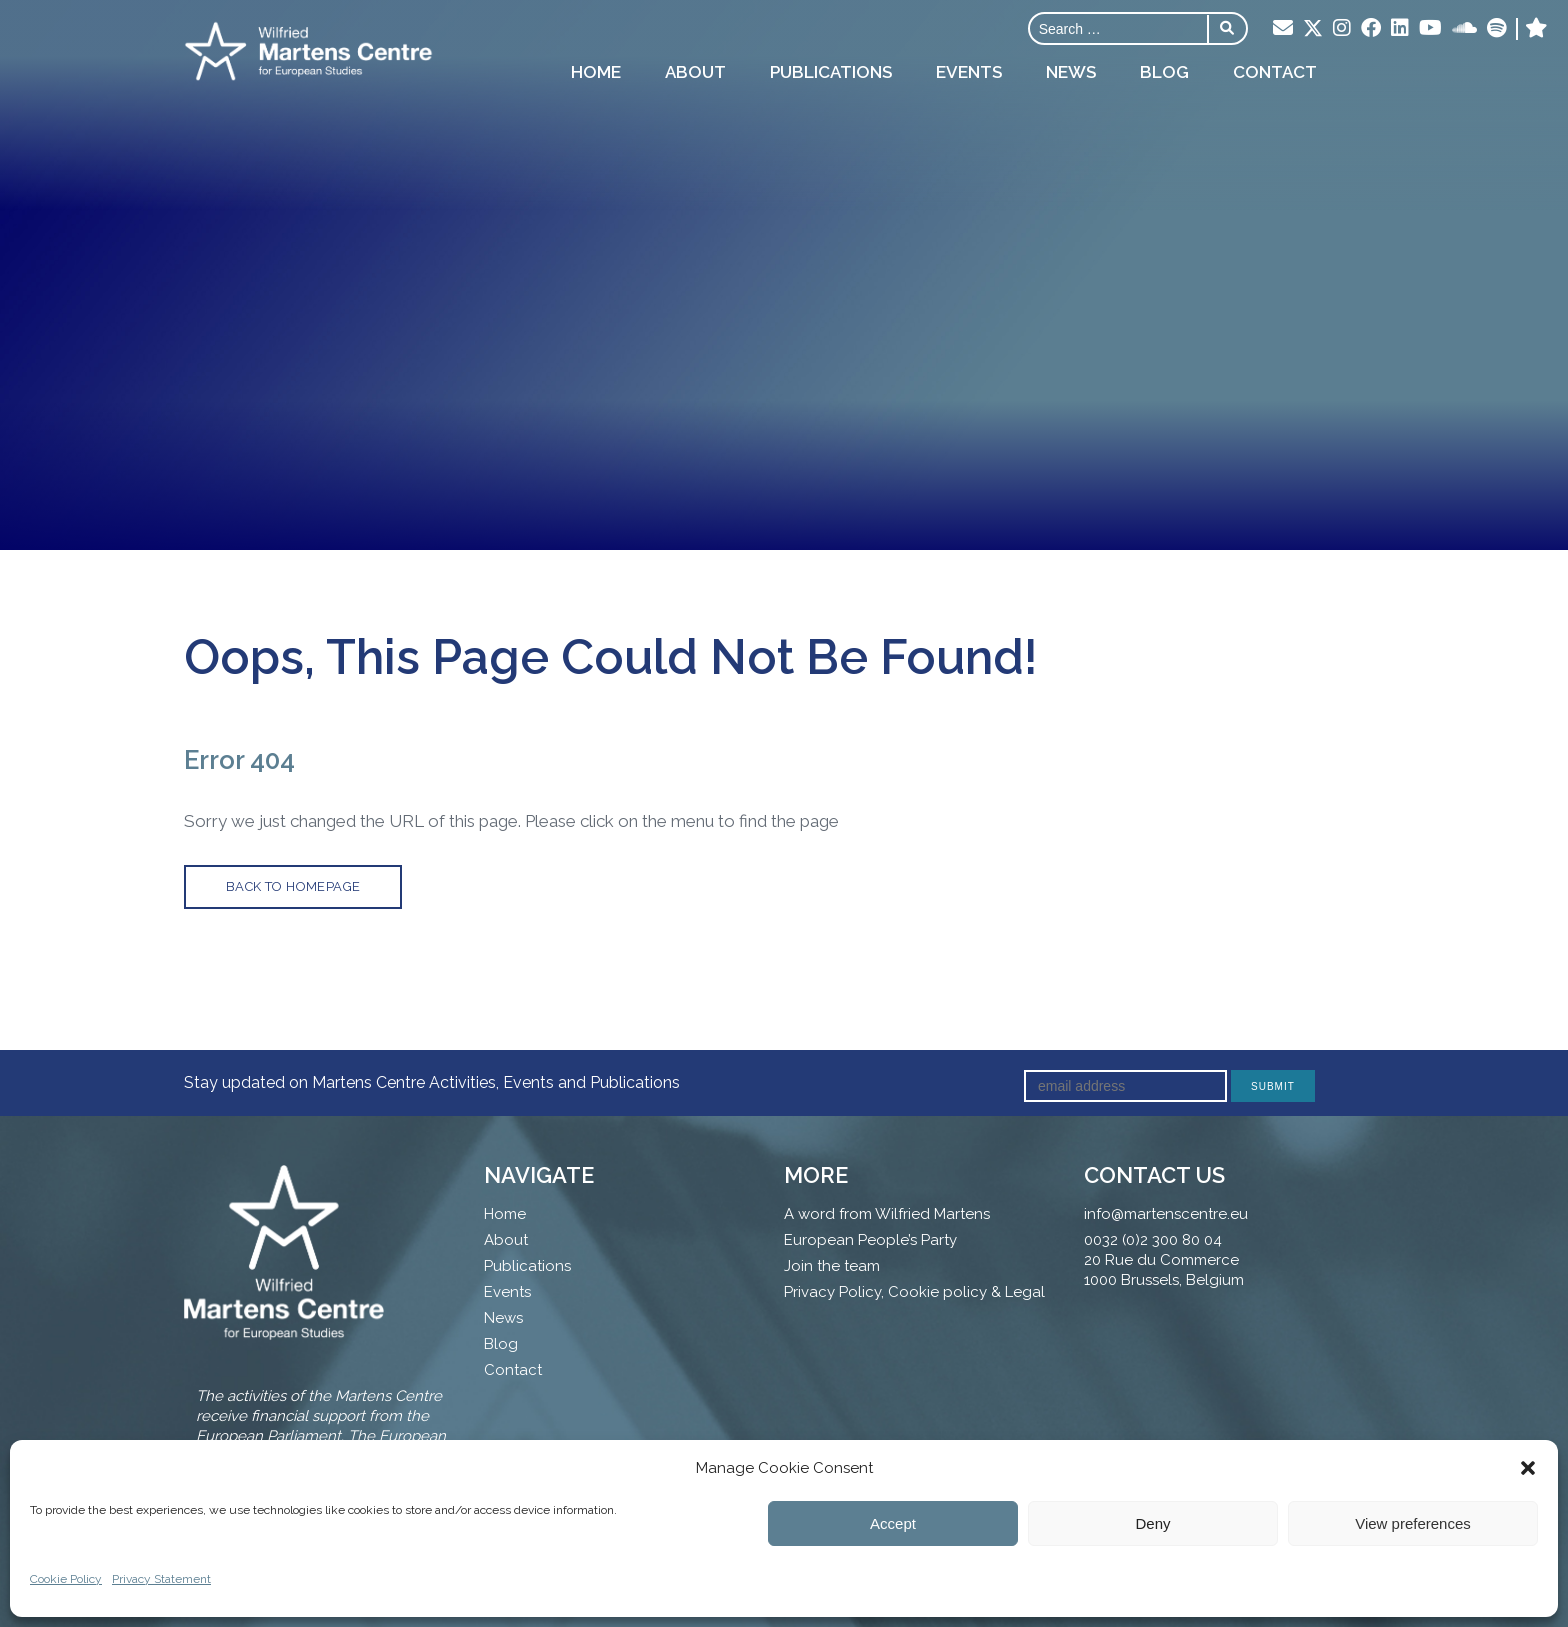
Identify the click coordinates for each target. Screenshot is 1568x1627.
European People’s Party (870, 1240)
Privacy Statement (161, 1579)
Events (969, 72)
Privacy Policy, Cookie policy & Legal (914, 1292)
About (695, 72)
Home (596, 72)
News (1071, 72)
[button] (1528, 1468)
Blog (1164, 72)
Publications (831, 72)
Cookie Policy (66, 1579)
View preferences (1413, 1523)
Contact (1275, 72)
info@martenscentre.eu (1166, 1214)
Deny (1152, 1523)
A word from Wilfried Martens (887, 1214)
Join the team (832, 1266)
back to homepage (293, 886)
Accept (893, 1523)
